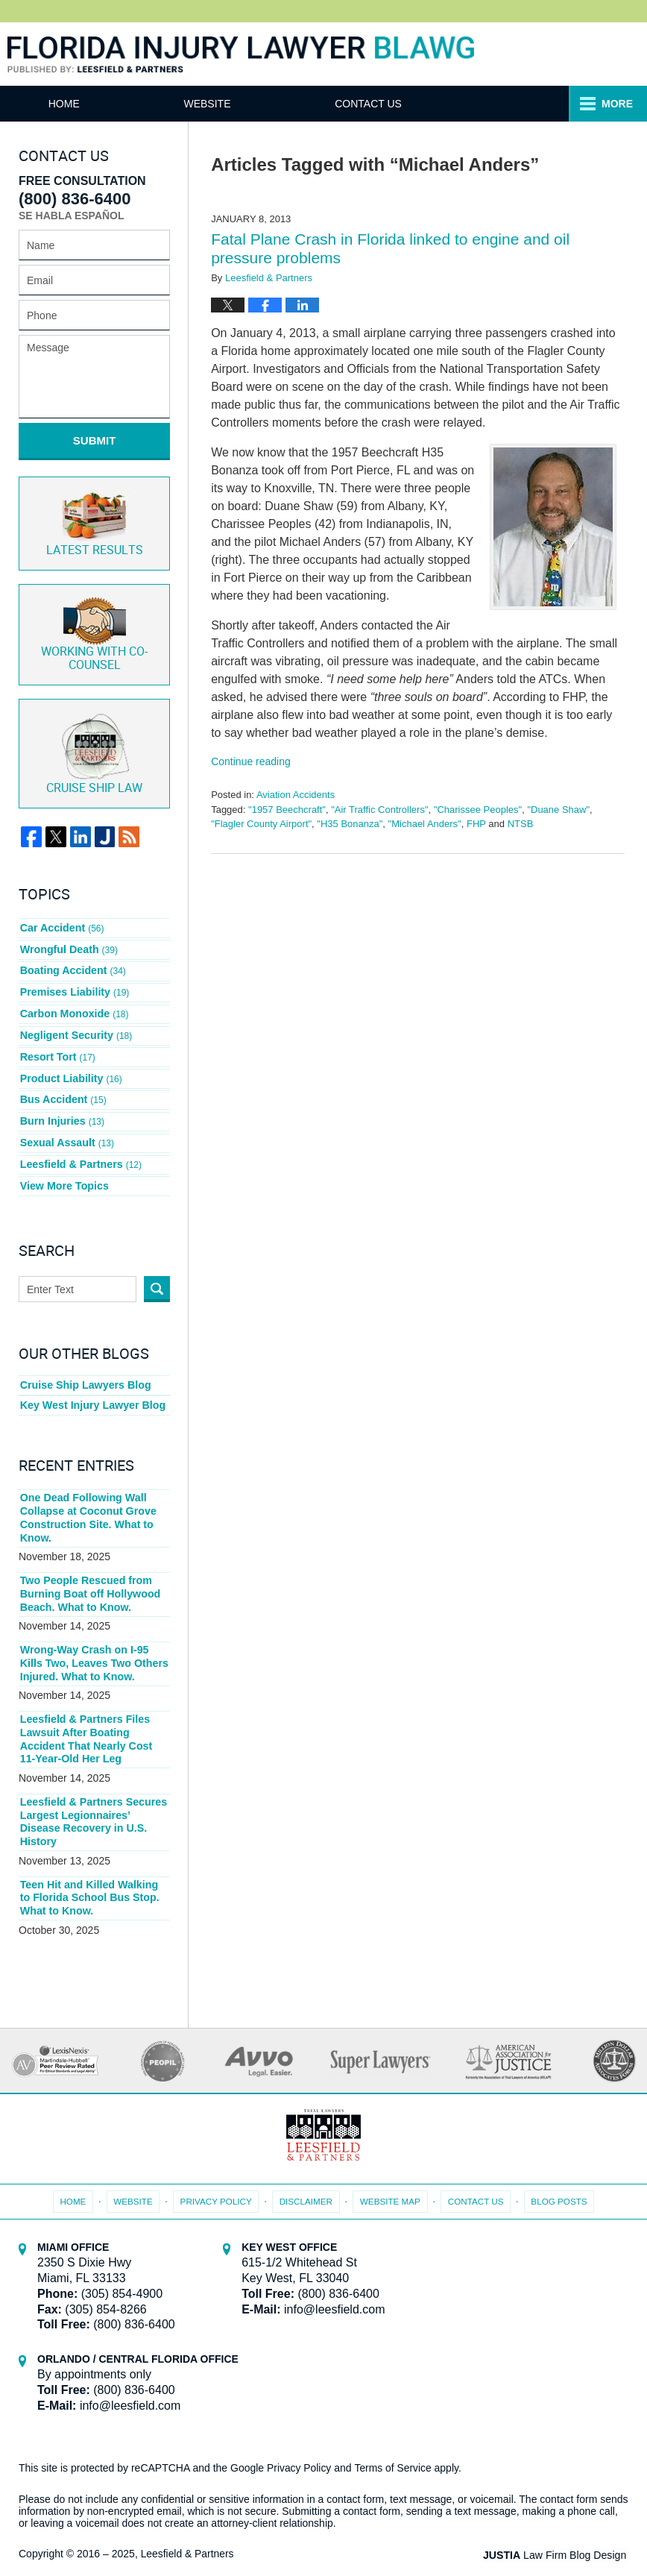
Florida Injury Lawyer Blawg (240, 55)
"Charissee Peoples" (478, 809)
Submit (94, 440)
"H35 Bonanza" (349, 823)
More (615, 104)
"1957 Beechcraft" (287, 809)
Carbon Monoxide (73, 1003)
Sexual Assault (66, 1123)
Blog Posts (556, 2167)
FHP (476, 823)
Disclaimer (307, 2167)
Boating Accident (72, 963)
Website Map (390, 2167)
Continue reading (251, 761)
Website (222, 104)
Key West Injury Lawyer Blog (91, 1382)
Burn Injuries (62, 1103)
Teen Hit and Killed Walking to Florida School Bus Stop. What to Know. (94, 1866)
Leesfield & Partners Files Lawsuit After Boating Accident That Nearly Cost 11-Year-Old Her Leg (94, 1710)
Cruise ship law (94, 749)
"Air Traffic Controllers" (379, 809)
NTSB (521, 823)
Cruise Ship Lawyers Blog (84, 1362)
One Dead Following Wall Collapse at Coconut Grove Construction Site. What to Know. (87, 1493)
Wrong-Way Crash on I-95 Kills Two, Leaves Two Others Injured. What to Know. (93, 1637)
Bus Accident (62, 1083)
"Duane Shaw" (558, 809)
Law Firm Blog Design (557, 2523)
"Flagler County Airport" (261, 823)
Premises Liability (73, 983)
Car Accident (61, 923)
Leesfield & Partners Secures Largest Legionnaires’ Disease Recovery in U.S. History (92, 1791)
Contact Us (391, 104)
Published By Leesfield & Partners (582, 54)
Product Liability (70, 1063)
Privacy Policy (219, 2167)
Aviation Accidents (295, 794)
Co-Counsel (94, 631)
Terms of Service (393, 2436)
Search (157, 1266)
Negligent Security (75, 1023)
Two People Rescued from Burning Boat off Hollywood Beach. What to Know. (89, 1568)
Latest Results (94, 521)
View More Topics (63, 1163)
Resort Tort (57, 1043)
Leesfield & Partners (80, 1143)
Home (71, 104)
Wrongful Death (68, 943)
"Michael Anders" (424, 823)
